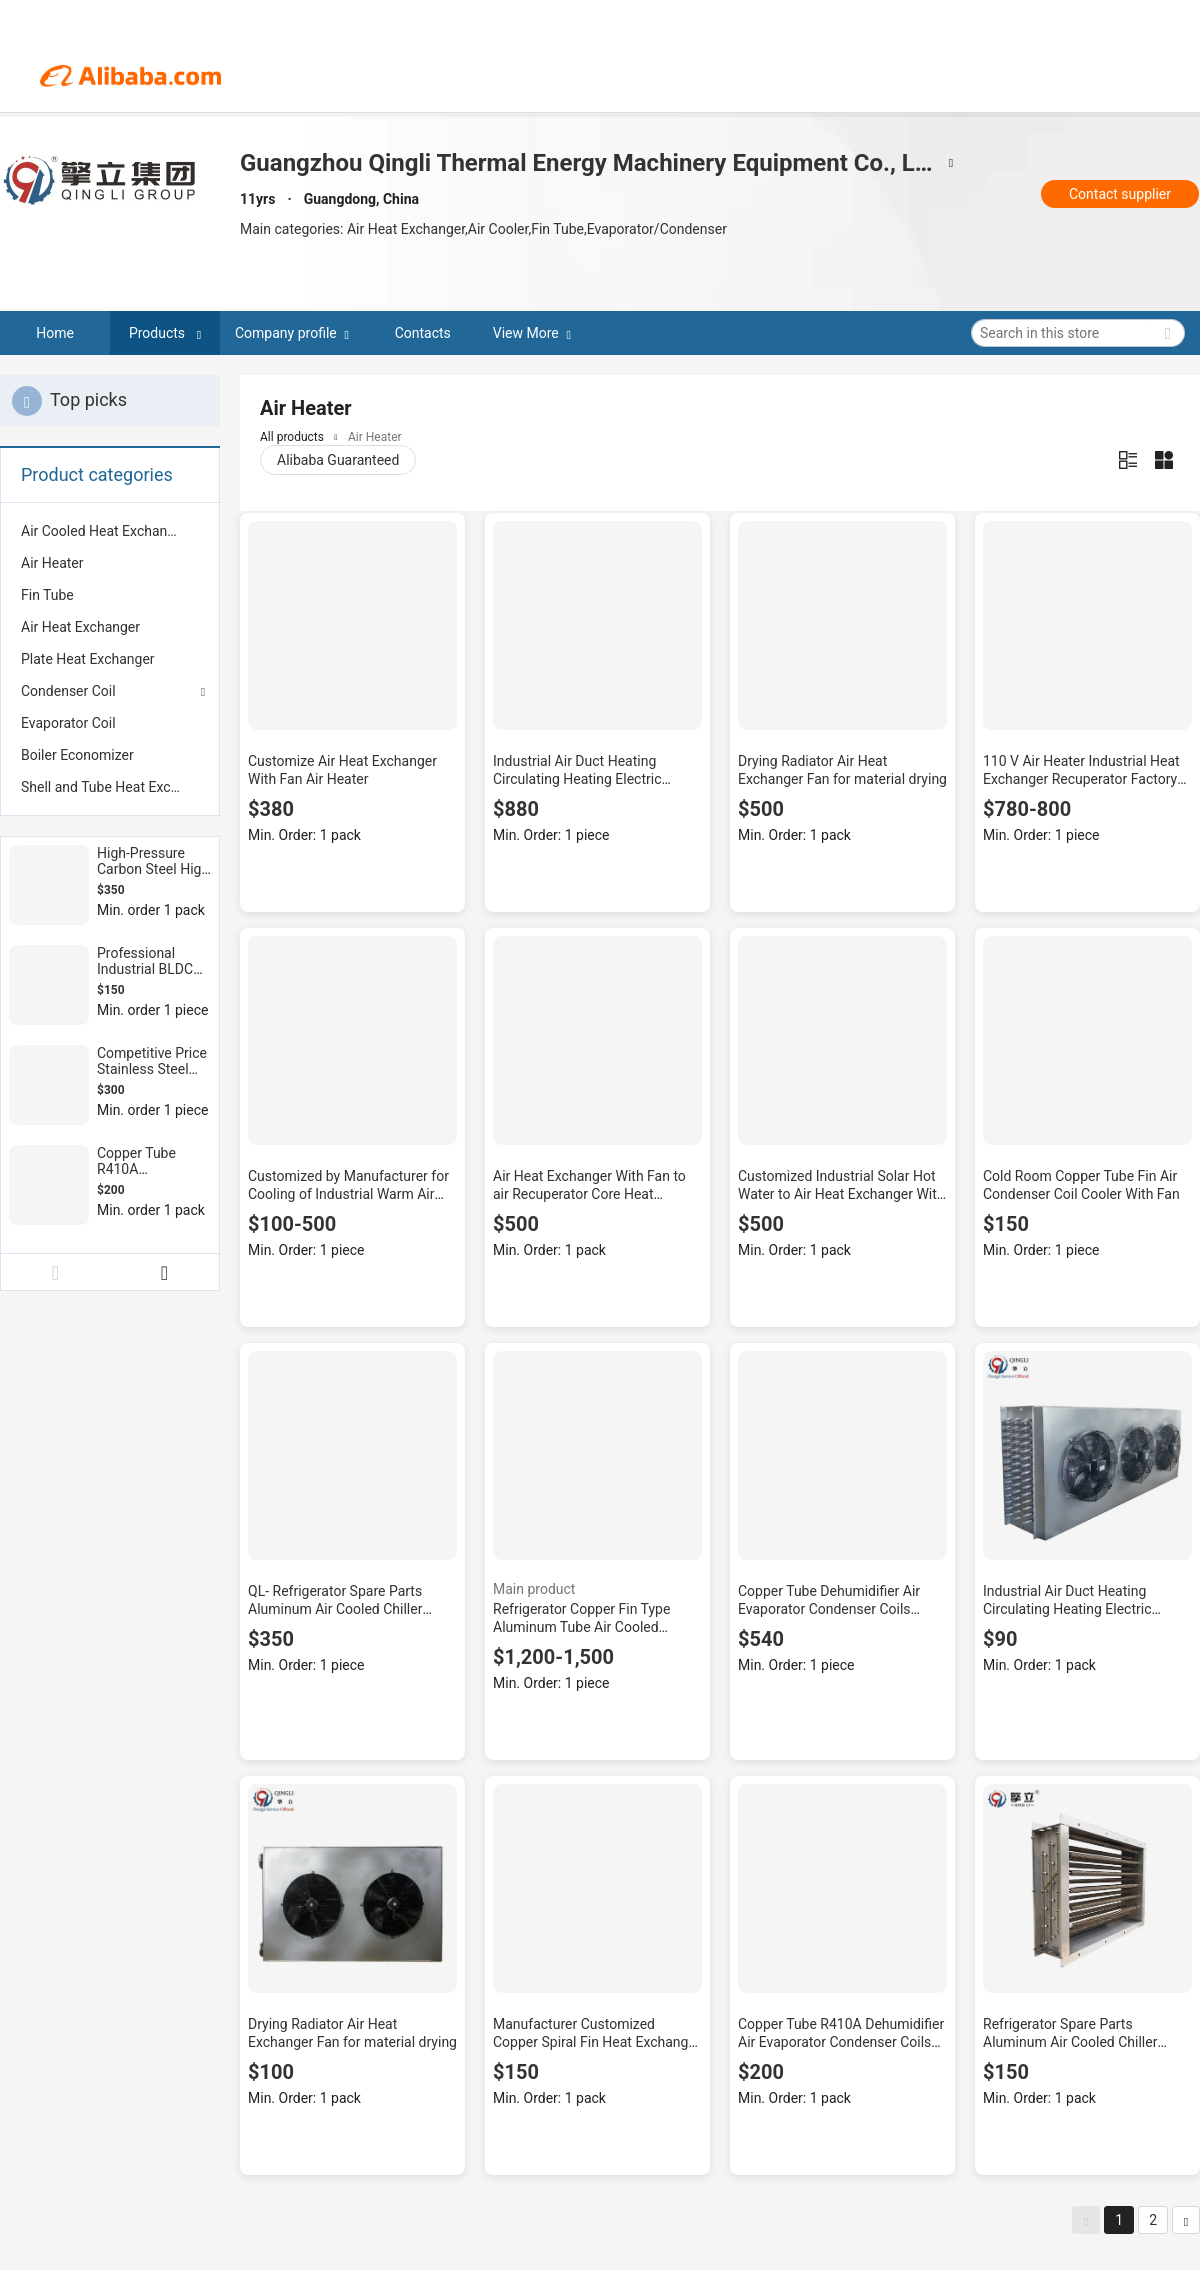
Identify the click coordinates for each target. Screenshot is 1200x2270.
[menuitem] (110, 531)
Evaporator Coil (68, 723)
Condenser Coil (68, 691)
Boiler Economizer (77, 755)
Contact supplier (1120, 194)
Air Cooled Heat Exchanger (104, 531)
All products (292, 437)
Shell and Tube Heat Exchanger (110, 787)
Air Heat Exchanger (80, 627)
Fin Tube (47, 595)
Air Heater (52, 563)
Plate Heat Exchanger (88, 659)
